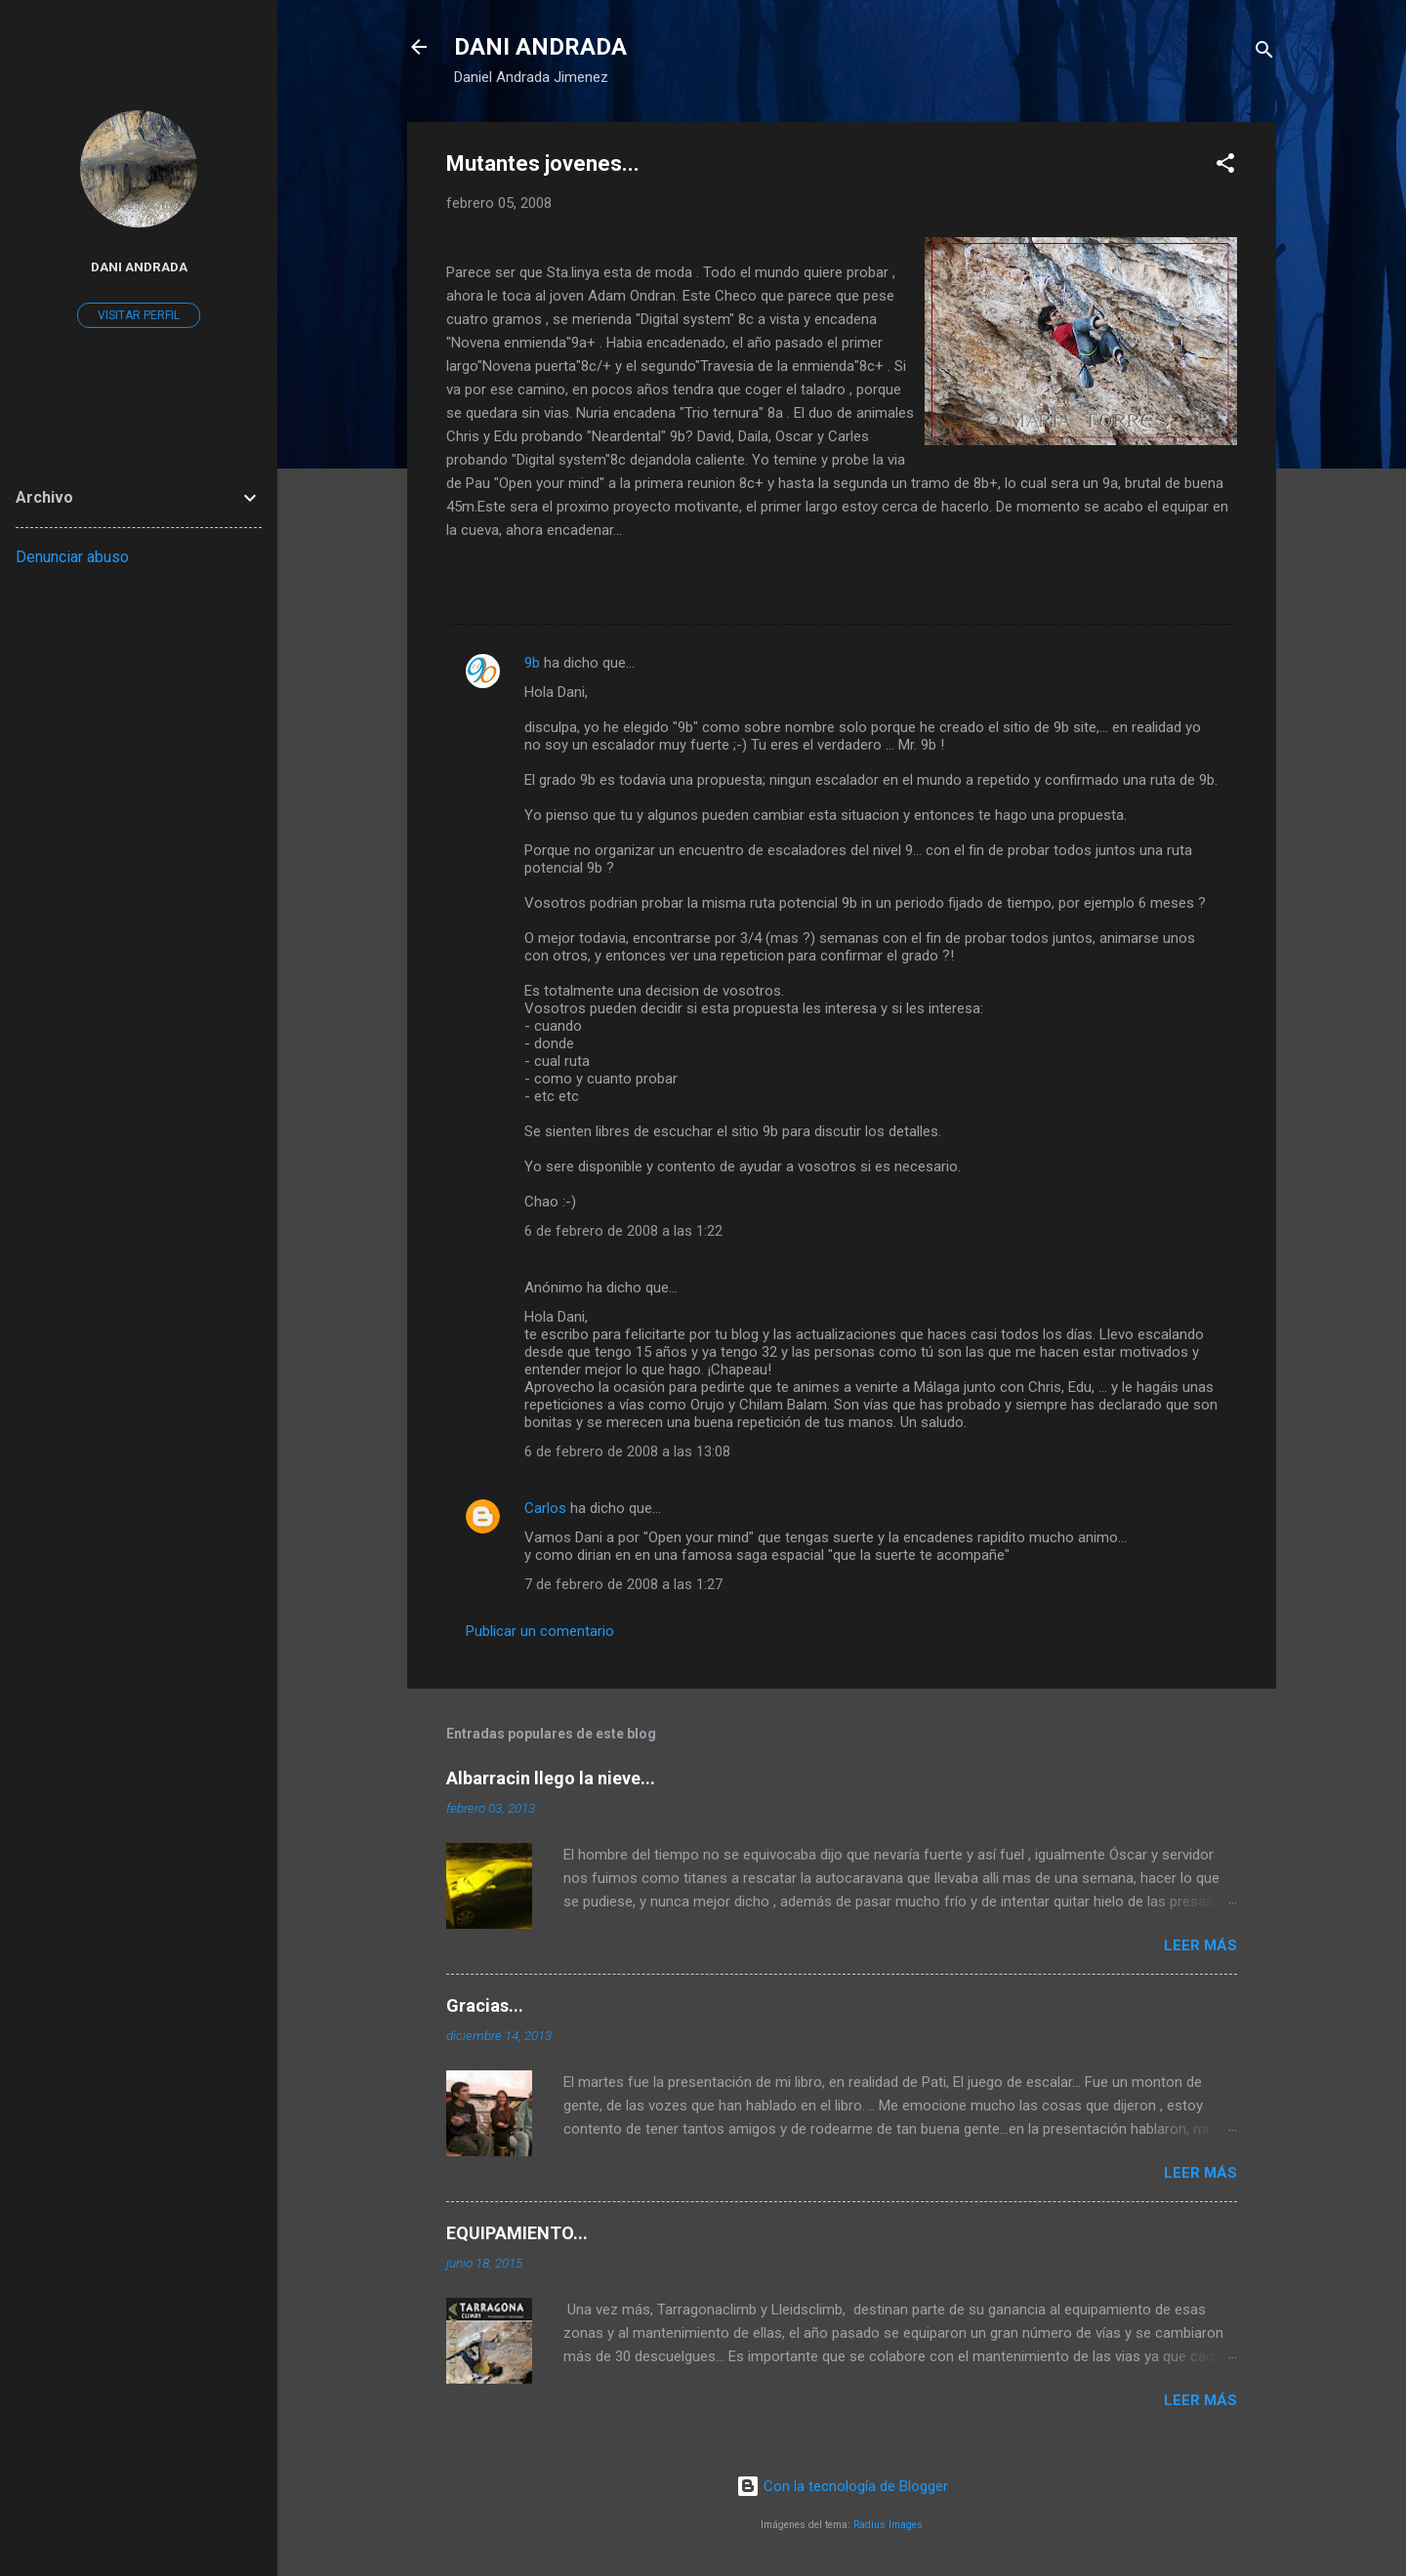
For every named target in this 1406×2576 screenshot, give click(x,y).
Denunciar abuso (72, 557)
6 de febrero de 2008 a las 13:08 (627, 1451)
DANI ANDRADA (540, 47)
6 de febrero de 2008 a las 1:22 (623, 1231)
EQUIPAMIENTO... (517, 2233)
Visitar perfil (139, 315)
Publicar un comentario (540, 1631)
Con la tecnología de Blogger (842, 2486)
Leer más (1200, 1945)
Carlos (545, 1508)
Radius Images (888, 2524)
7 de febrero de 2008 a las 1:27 (623, 1584)
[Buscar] (1264, 53)
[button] (1225, 166)
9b (532, 663)
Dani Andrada (139, 266)
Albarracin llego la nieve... (550, 1778)
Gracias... (484, 2005)
